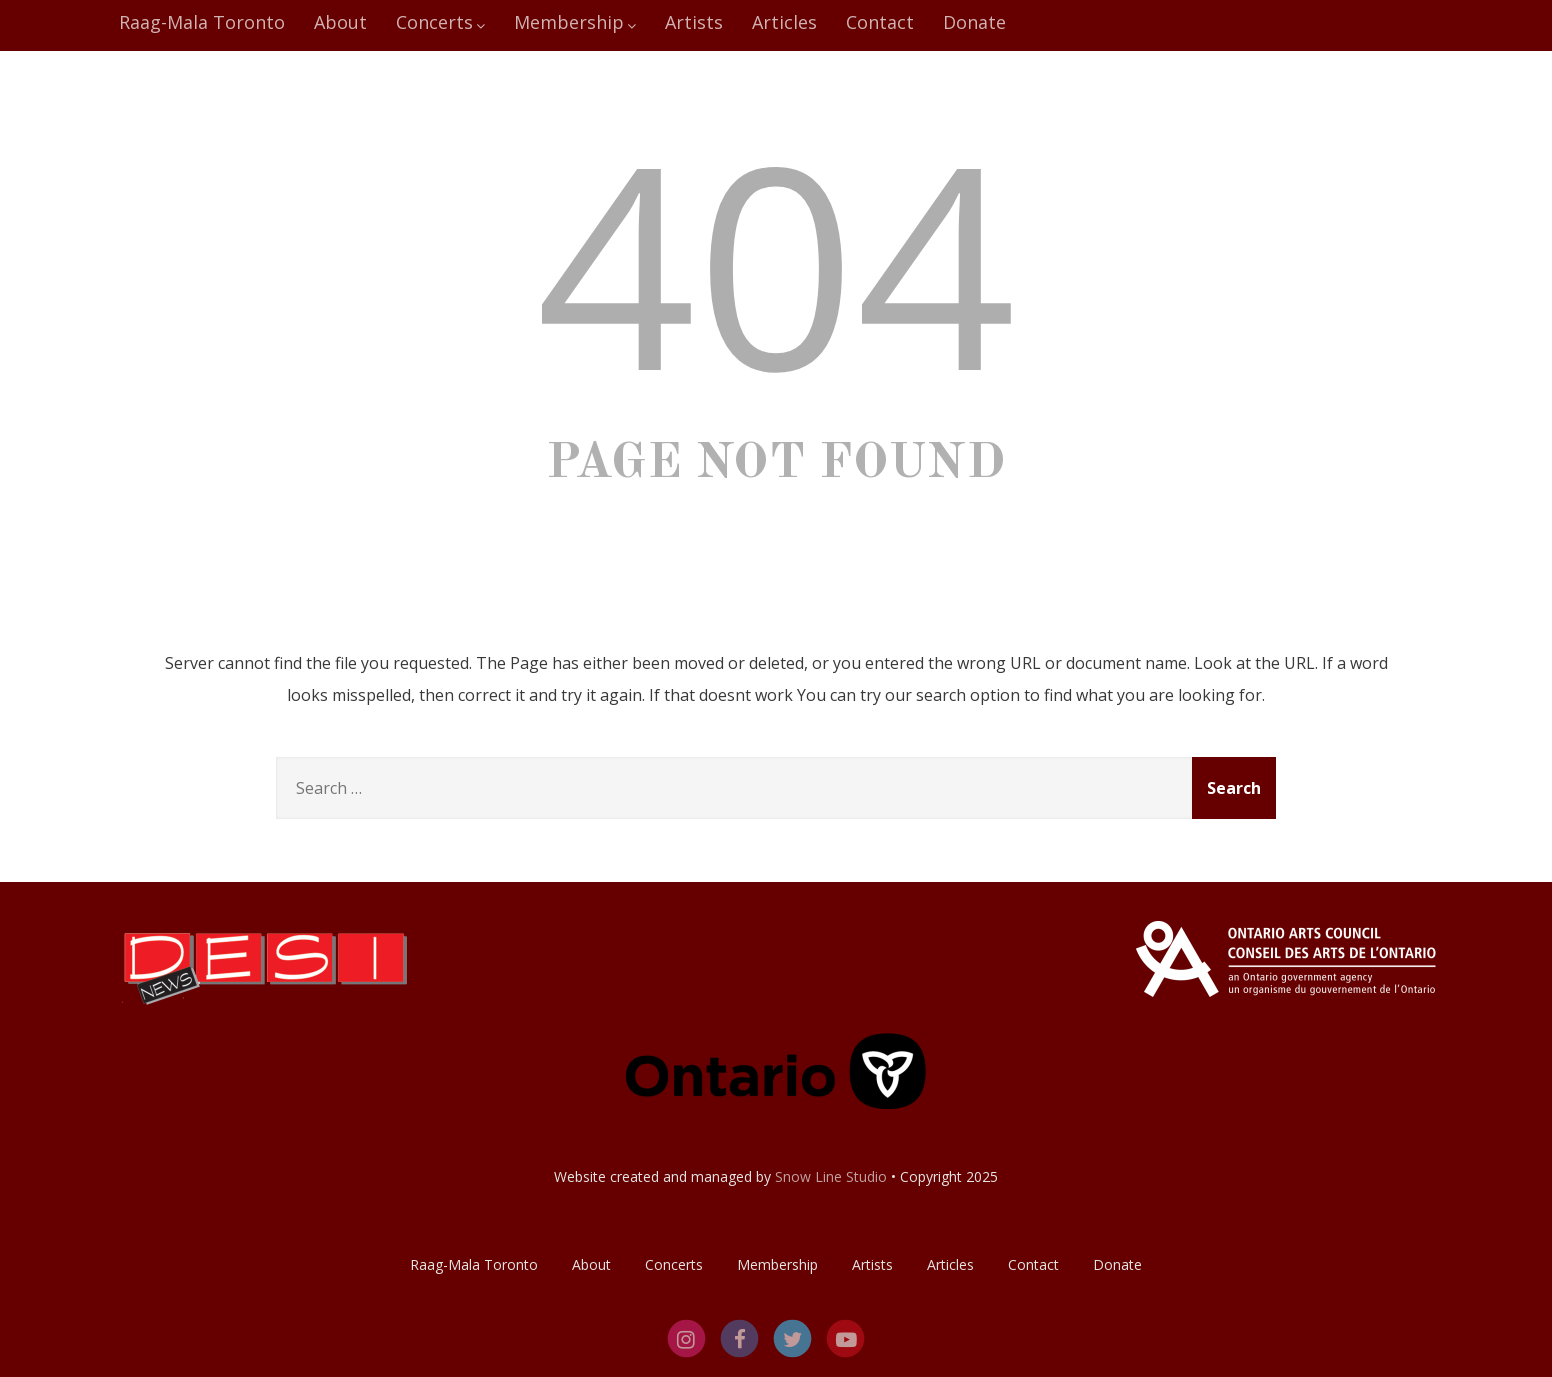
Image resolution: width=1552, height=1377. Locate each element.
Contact (880, 22)
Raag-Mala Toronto (202, 22)
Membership (575, 22)
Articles (784, 22)
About (340, 22)
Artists (694, 22)
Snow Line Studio (831, 1176)
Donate (974, 22)
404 (776, 261)
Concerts (440, 22)
